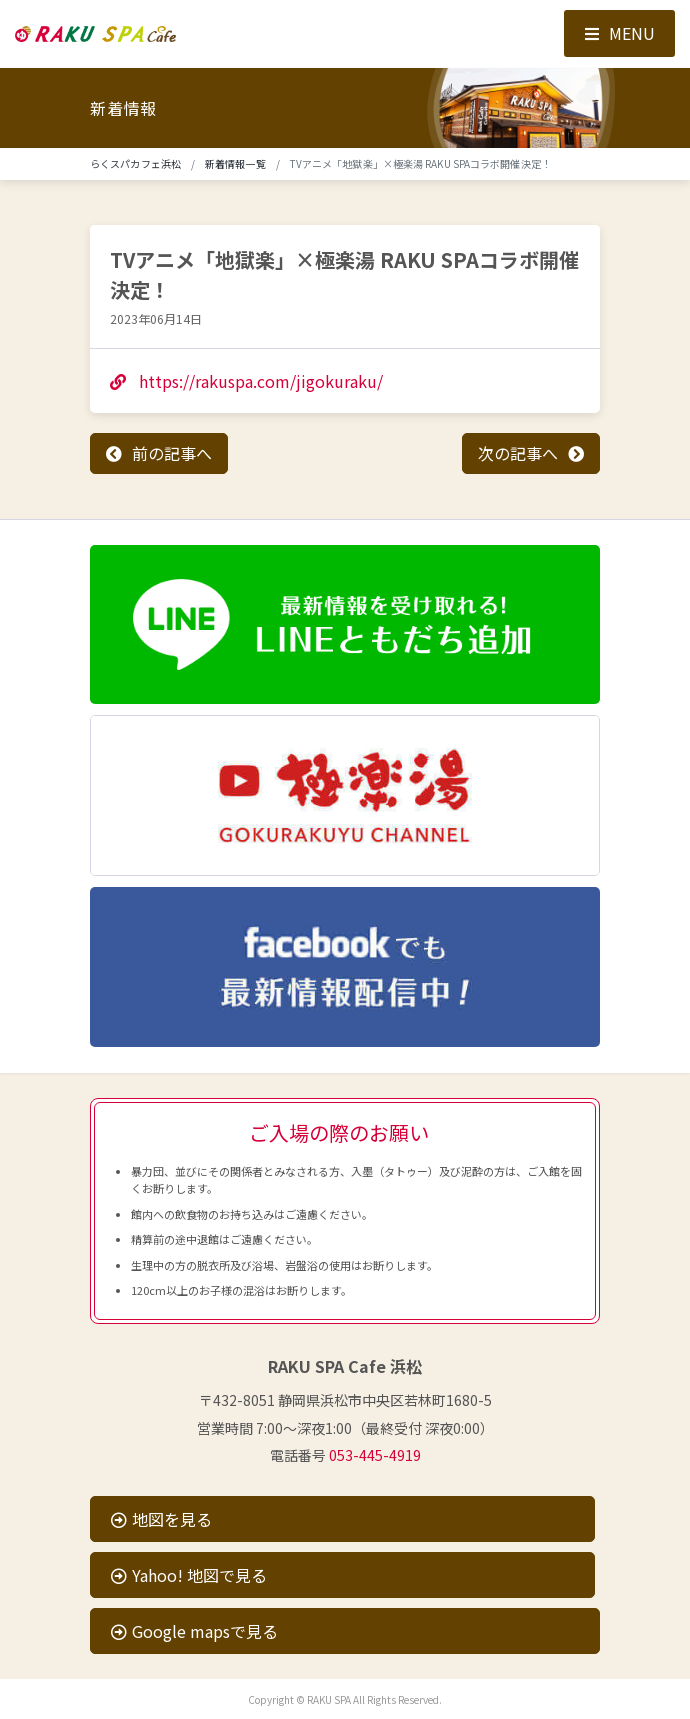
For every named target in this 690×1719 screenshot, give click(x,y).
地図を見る (161, 1519)
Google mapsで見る (194, 1631)
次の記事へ (518, 453)
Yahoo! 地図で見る (189, 1575)
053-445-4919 (375, 1455)
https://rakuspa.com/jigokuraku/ (246, 381)
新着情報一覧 (235, 163)
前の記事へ (172, 453)
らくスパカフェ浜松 (135, 163)
